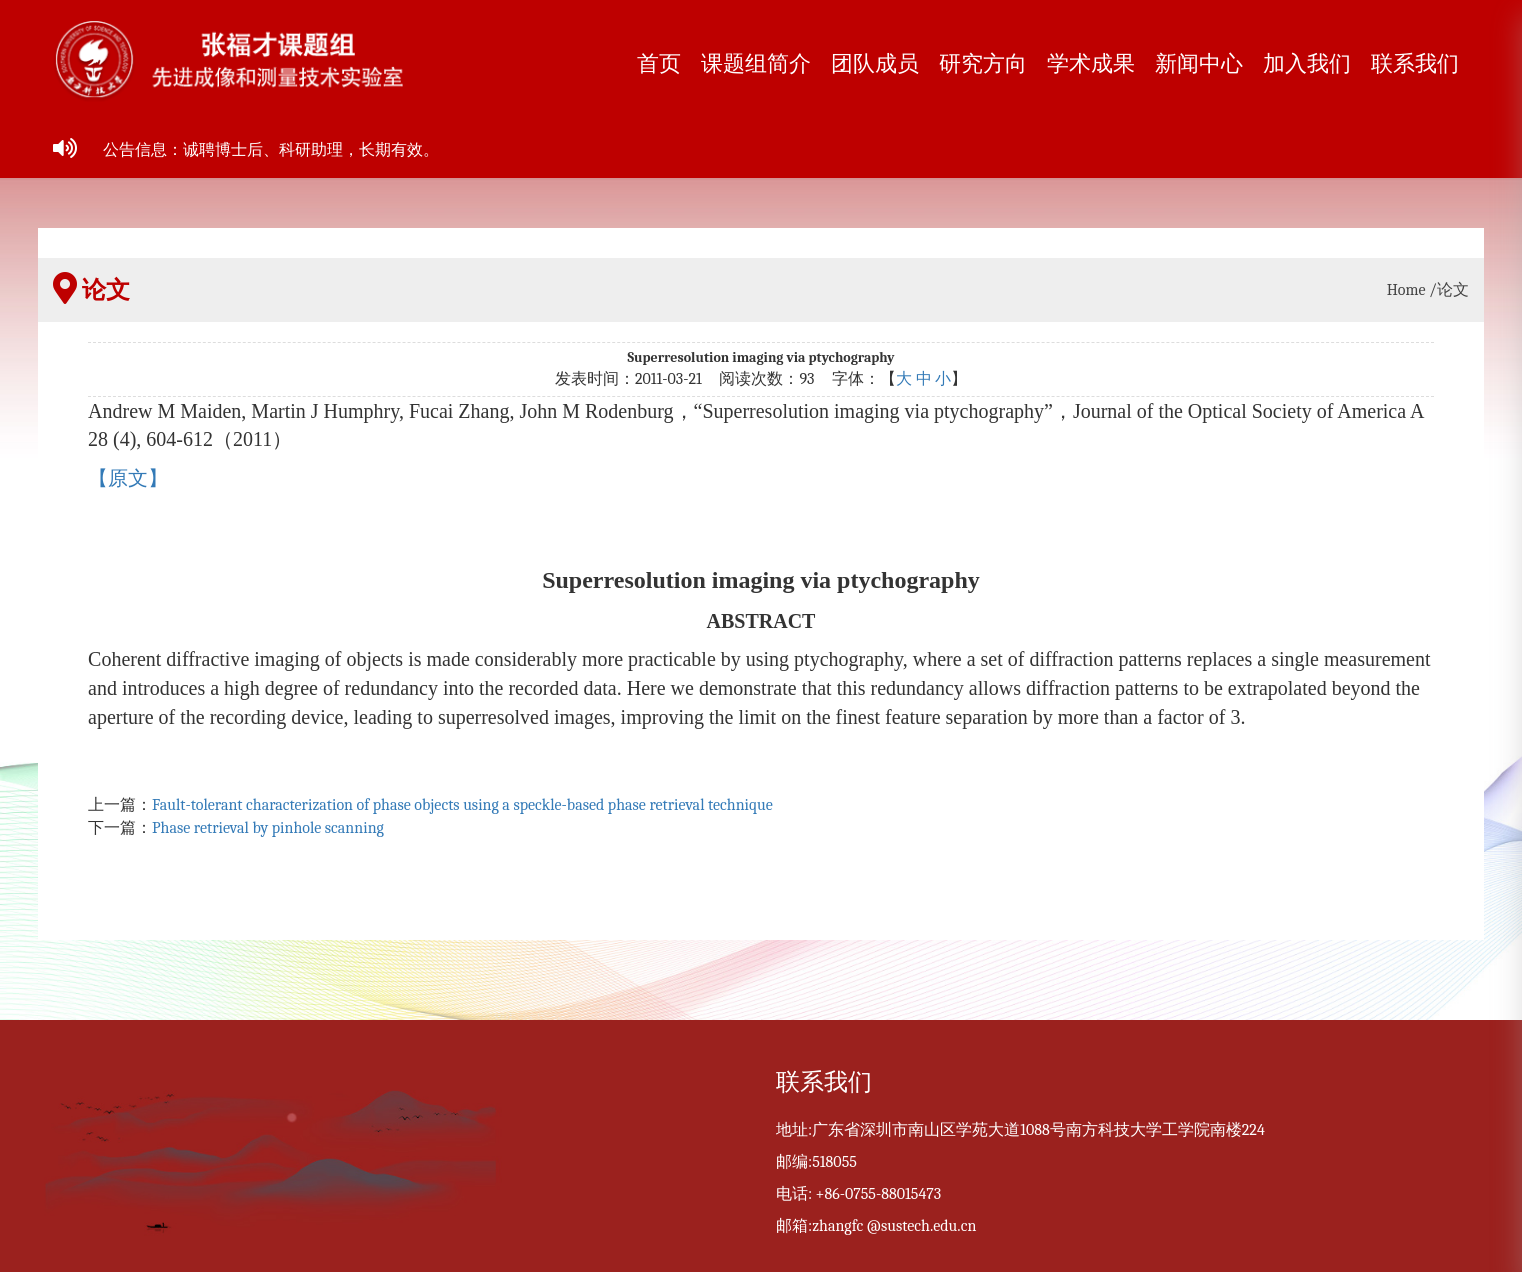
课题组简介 (756, 64)
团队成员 (875, 64)
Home (1406, 290)
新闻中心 (1199, 64)
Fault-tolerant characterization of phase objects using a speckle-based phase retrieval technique (462, 805)
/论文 (1449, 290)
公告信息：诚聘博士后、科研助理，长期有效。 (271, 150)
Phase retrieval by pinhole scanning (268, 828)
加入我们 (1307, 64)
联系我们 (1415, 64)
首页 (659, 64)
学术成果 (1091, 64)
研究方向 (983, 64)
